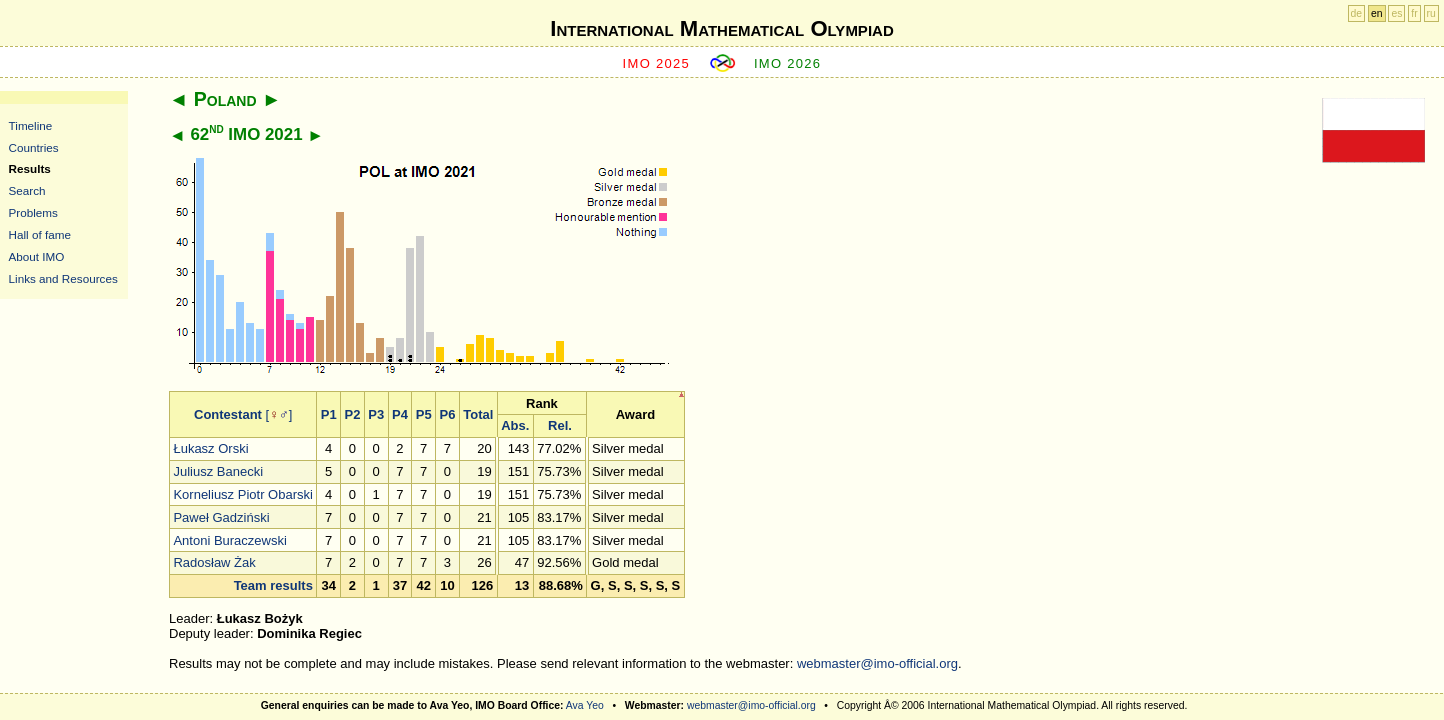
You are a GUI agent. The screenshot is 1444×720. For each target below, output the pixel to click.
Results (30, 168)
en (1377, 13)
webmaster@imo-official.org (877, 663)
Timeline (31, 125)
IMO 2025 (657, 63)
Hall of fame (40, 234)
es (1396, 13)
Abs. (515, 425)
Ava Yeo (585, 705)
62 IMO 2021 (246, 134)
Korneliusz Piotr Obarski (242, 494)
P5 (424, 414)
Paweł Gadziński (221, 517)
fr (1414, 13)
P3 (376, 414)
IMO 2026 (788, 63)
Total (478, 414)
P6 (447, 414)
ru (1431, 13)
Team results (273, 585)
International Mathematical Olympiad (721, 28)
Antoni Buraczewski (229, 540)
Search (27, 190)
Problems (33, 212)
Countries (34, 147)
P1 (329, 414)
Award (636, 414)
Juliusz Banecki (218, 471)
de (1357, 13)
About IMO (37, 256)
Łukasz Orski (210, 448)
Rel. (560, 425)
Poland (225, 99)
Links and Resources (63, 278)
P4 (400, 414)
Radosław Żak (214, 562)
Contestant (228, 414)
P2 (352, 414)
